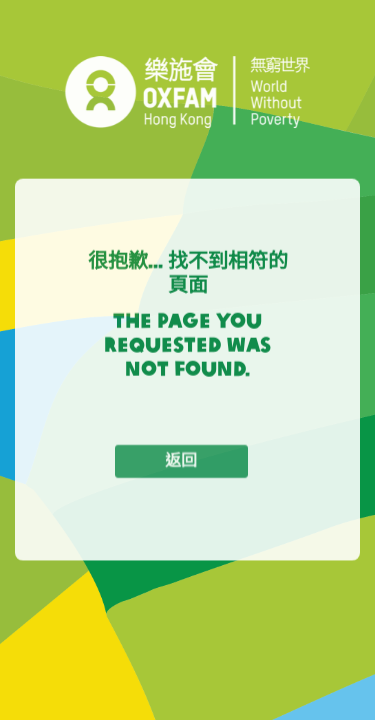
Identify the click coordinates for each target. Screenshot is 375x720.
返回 (181, 463)
